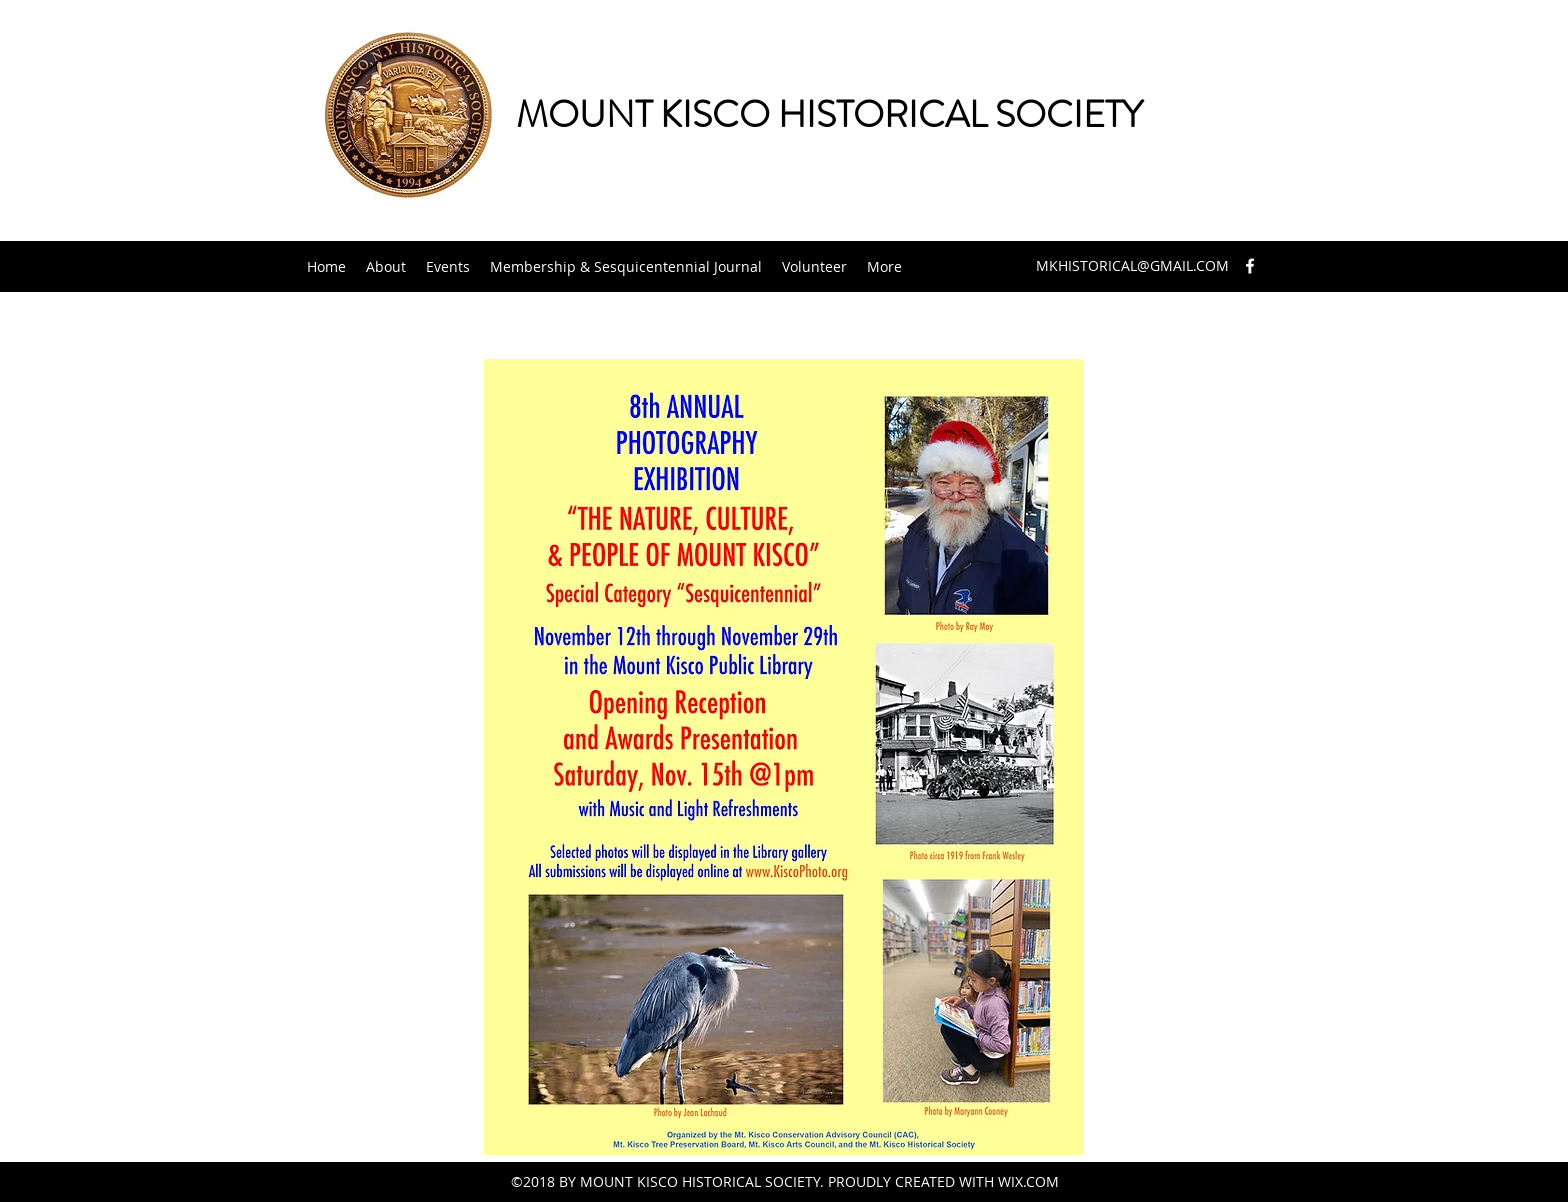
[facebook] (1250, 266)
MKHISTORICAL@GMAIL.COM (1132, 265)
